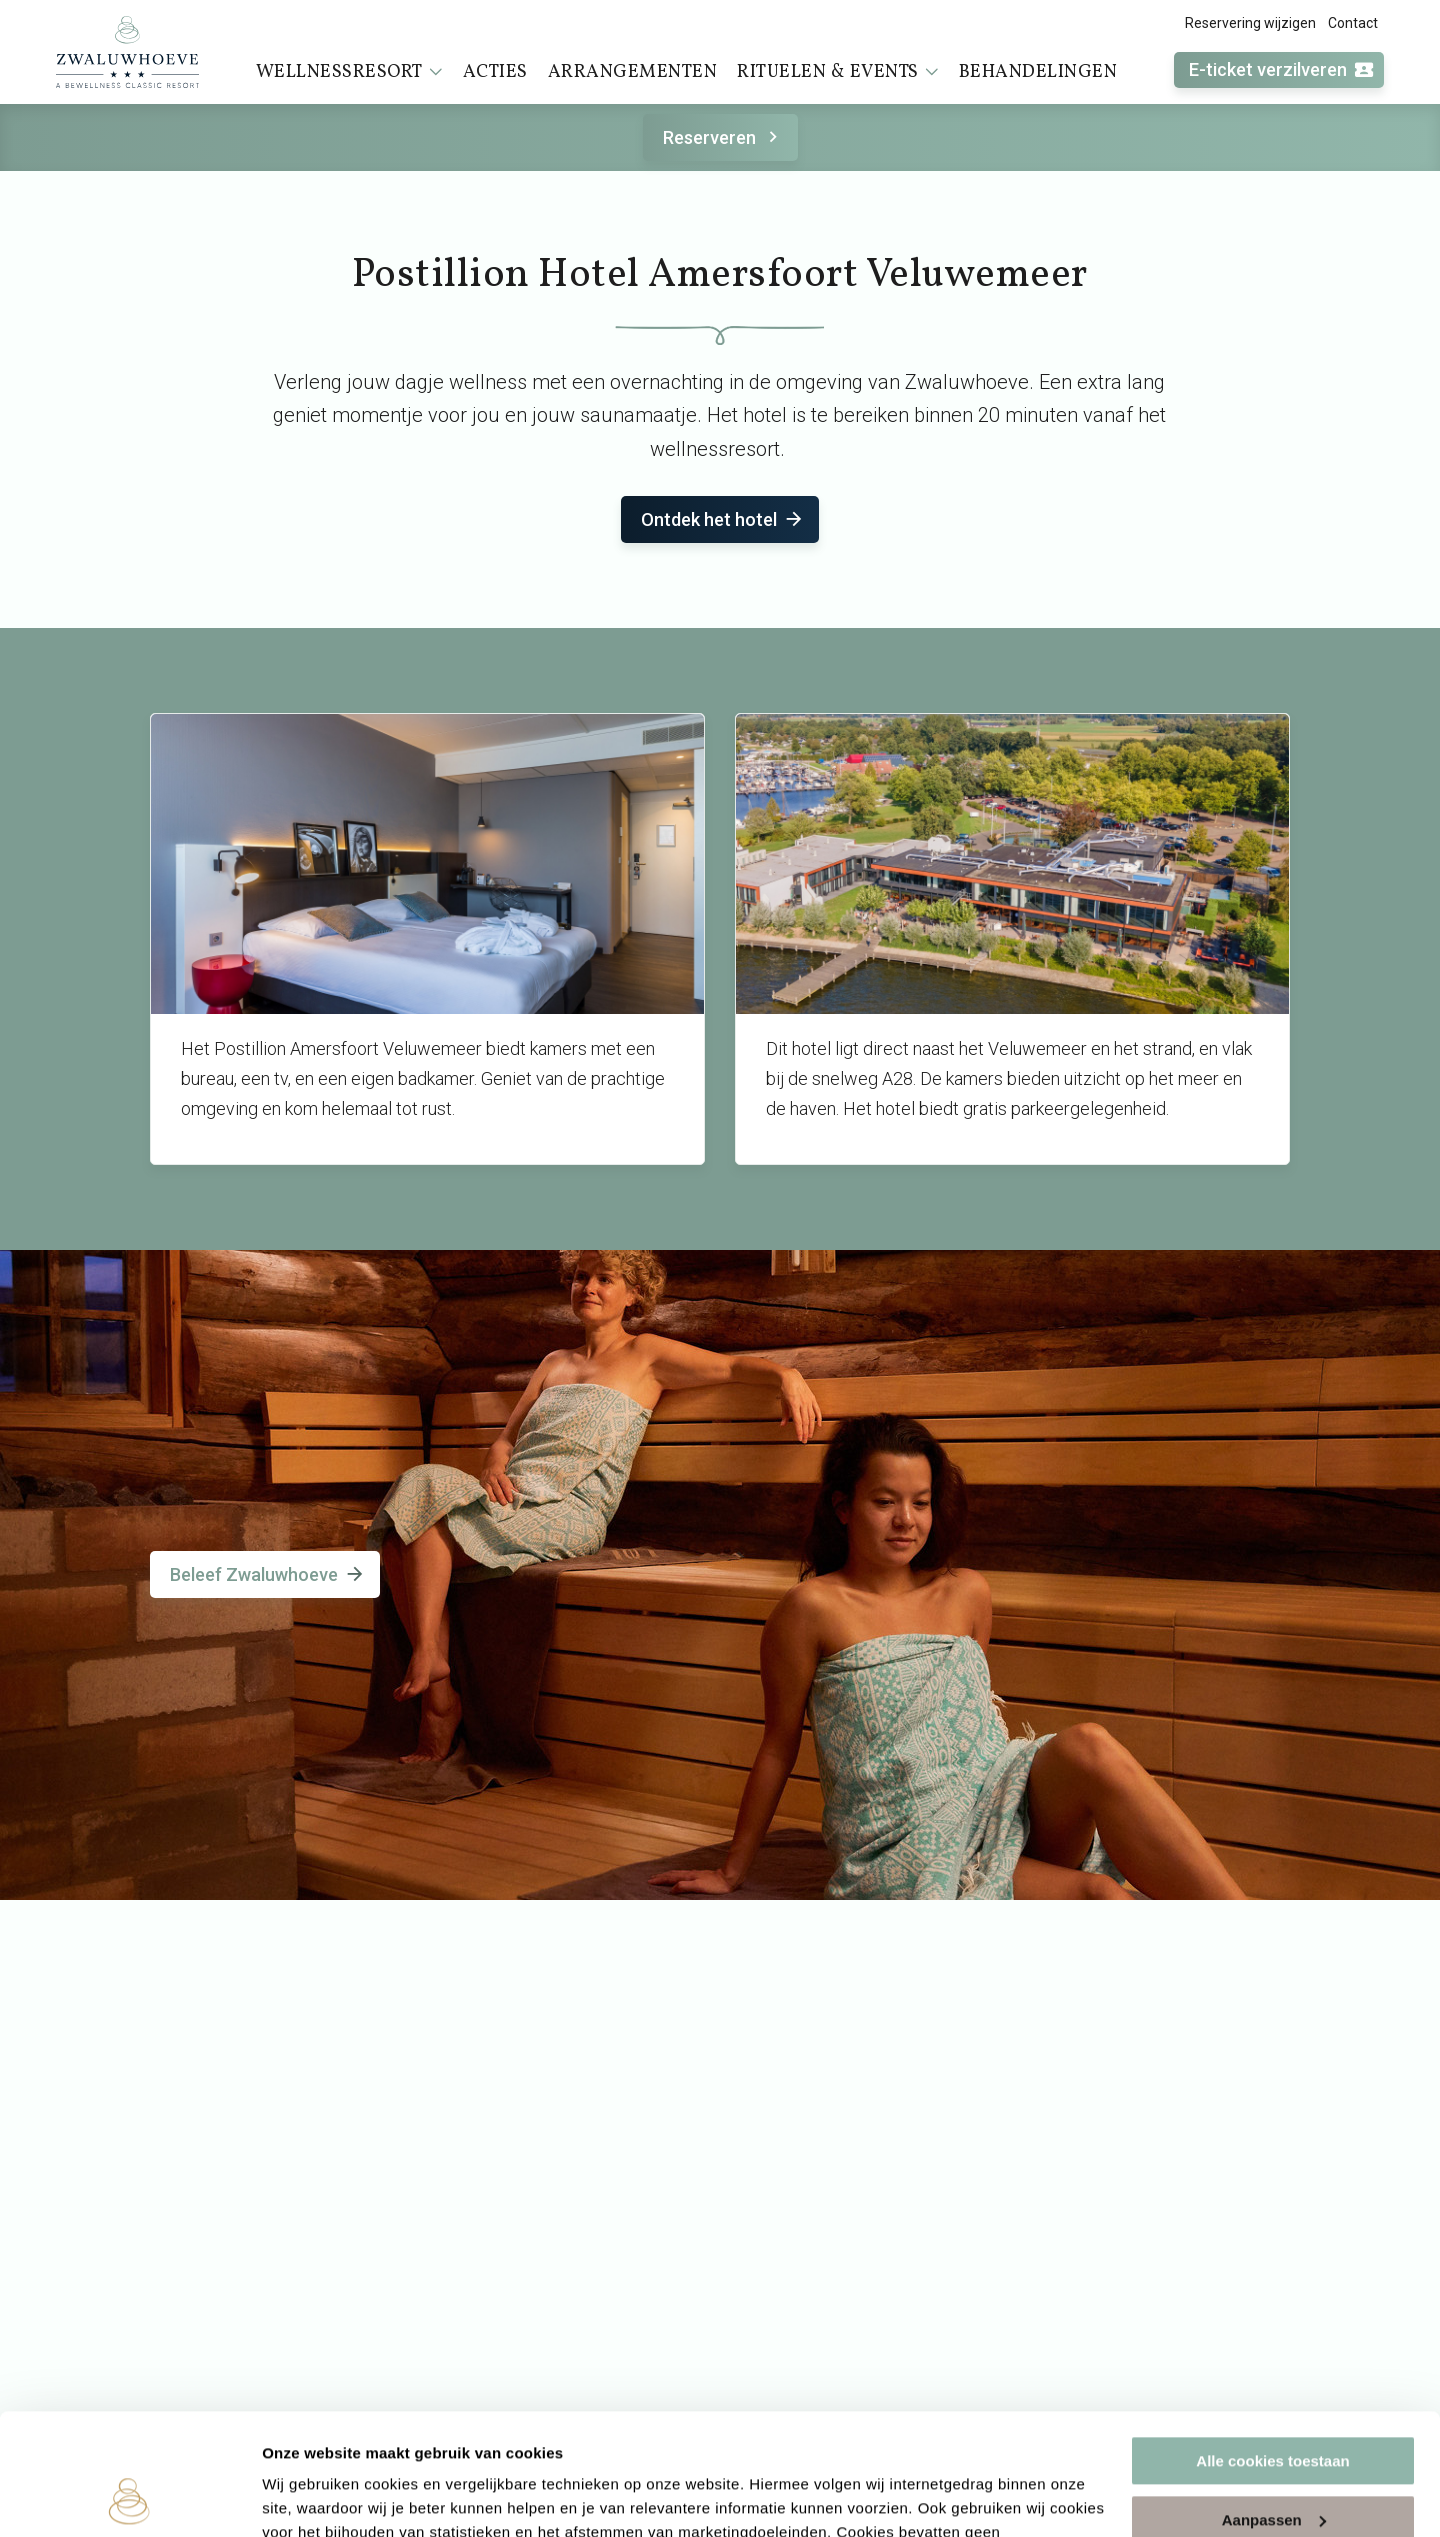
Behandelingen (1038, 72)
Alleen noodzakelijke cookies (1273, 2464)
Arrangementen (633, 72)
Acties (495, 72)
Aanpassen (1274, 2405)
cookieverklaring (653, 2442)
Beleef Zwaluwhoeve (268, 1574)
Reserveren (723, 137)
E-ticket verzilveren (1282, 70)
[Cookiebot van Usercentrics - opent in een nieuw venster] (129, 2498)
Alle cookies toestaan (1272, 2347)
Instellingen (304, 2497)
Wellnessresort (349, 72)
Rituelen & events (838, 72)
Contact (1353, 23)
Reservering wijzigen (1250, 23)
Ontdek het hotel (723, 519)
